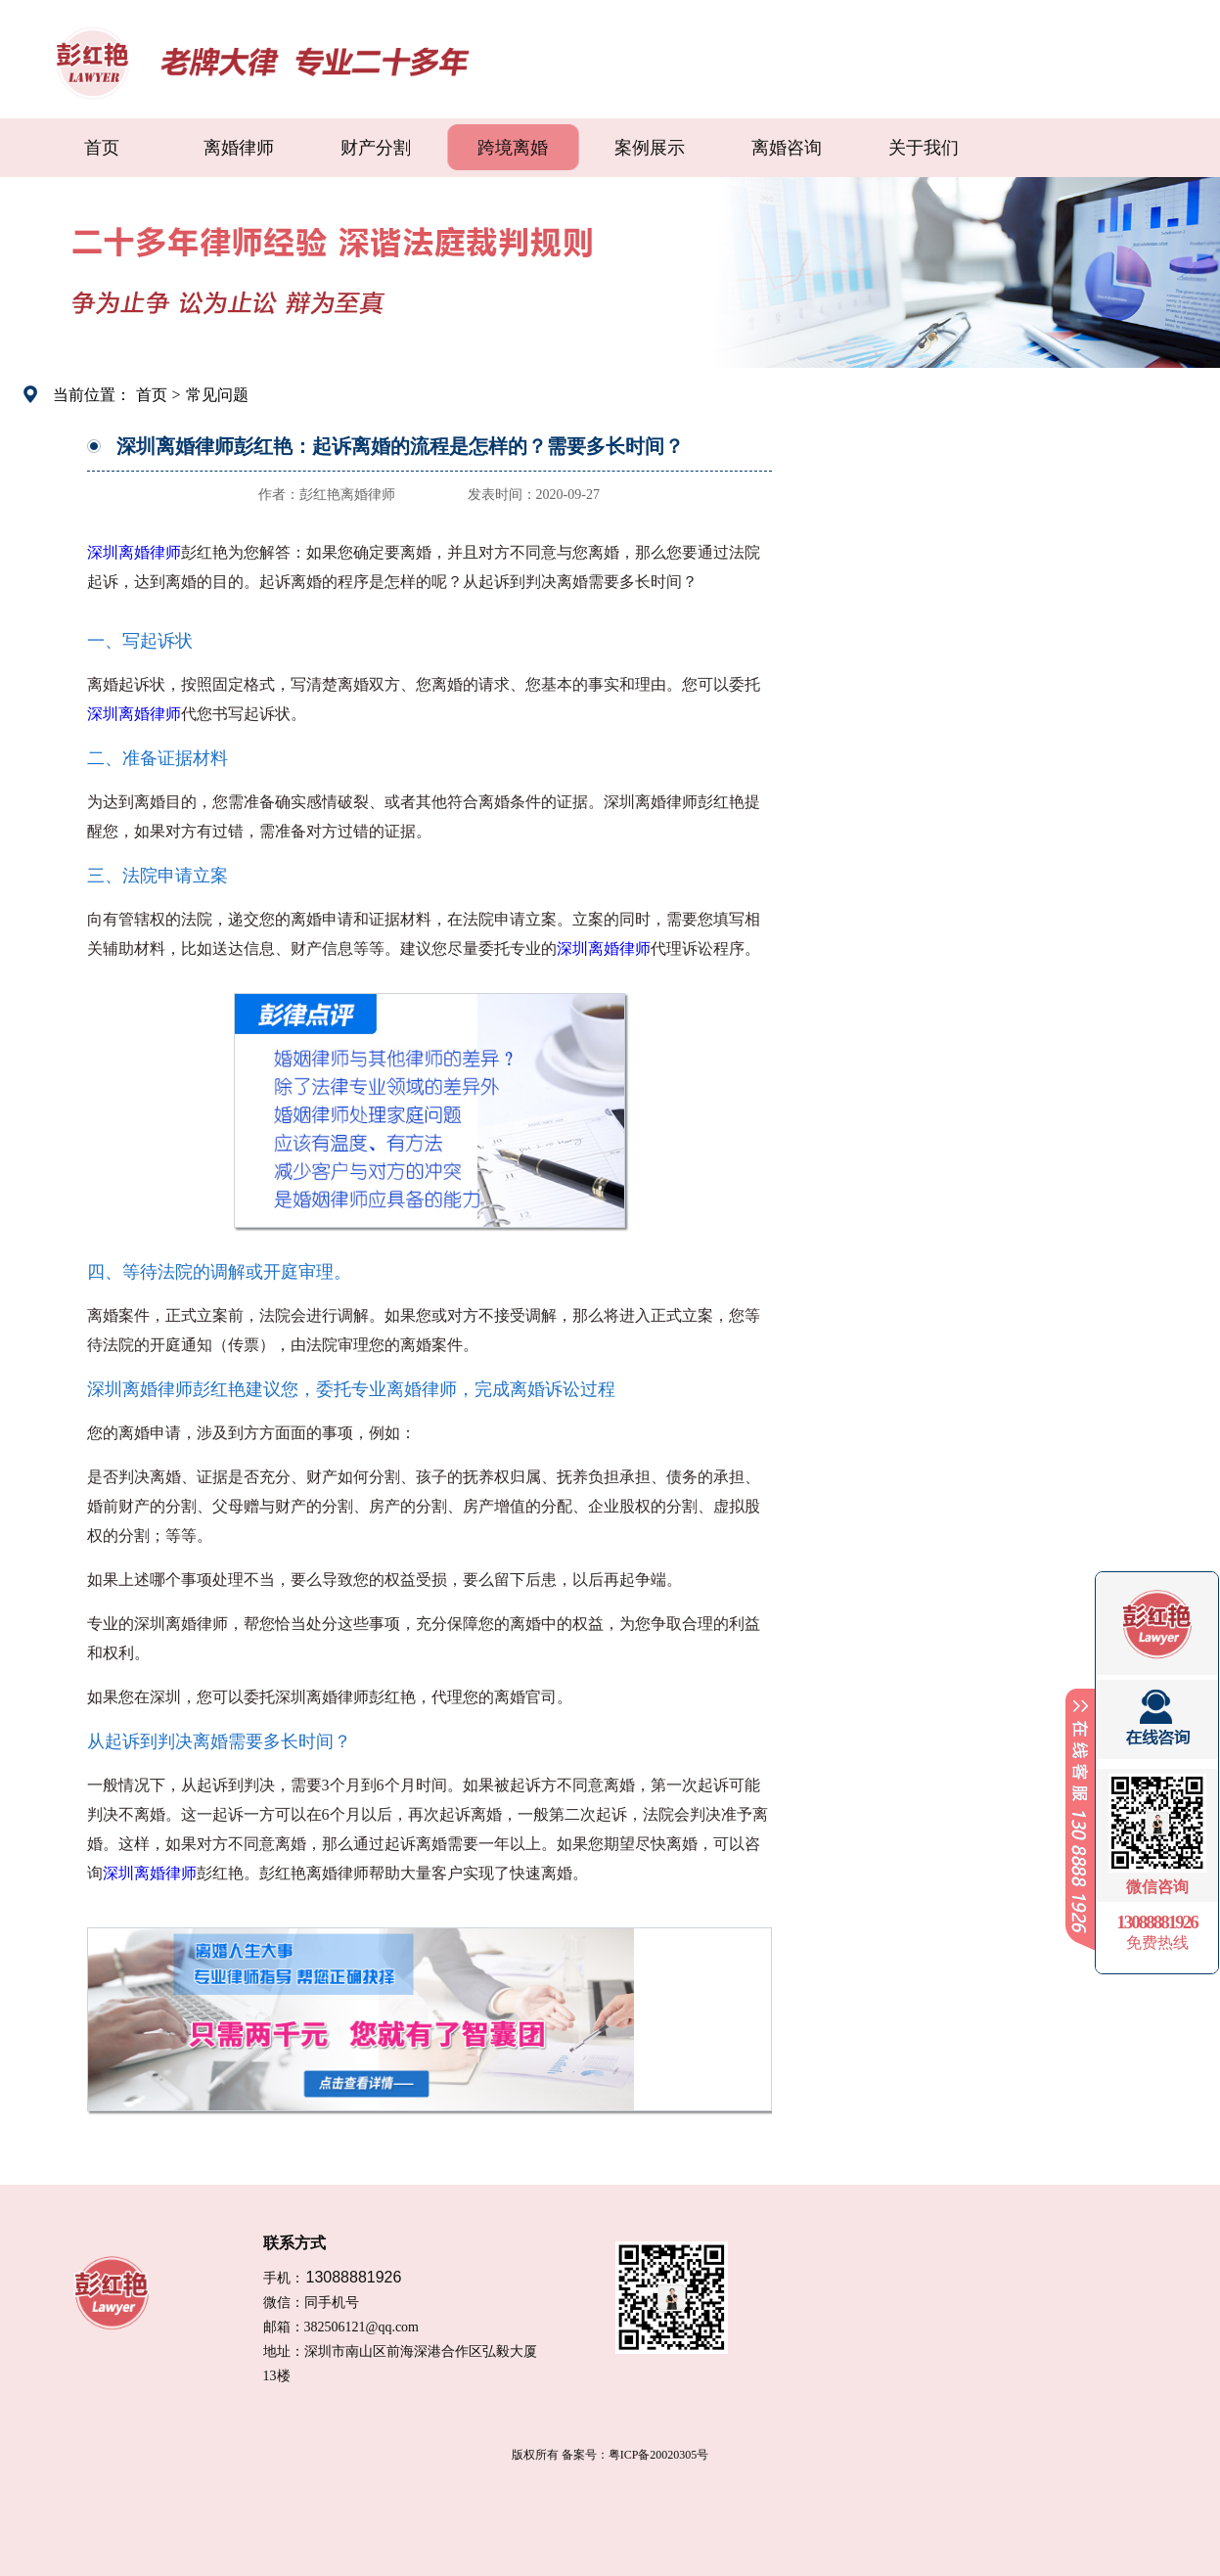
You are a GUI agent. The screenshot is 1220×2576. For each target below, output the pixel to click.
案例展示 (649, 148)
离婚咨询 (786, 148)
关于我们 (923, 148)
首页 (101, 148)
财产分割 (375, 148)
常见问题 (217, 394)
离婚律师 (238, 148)
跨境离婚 (512, 148)
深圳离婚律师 (134, 552)
